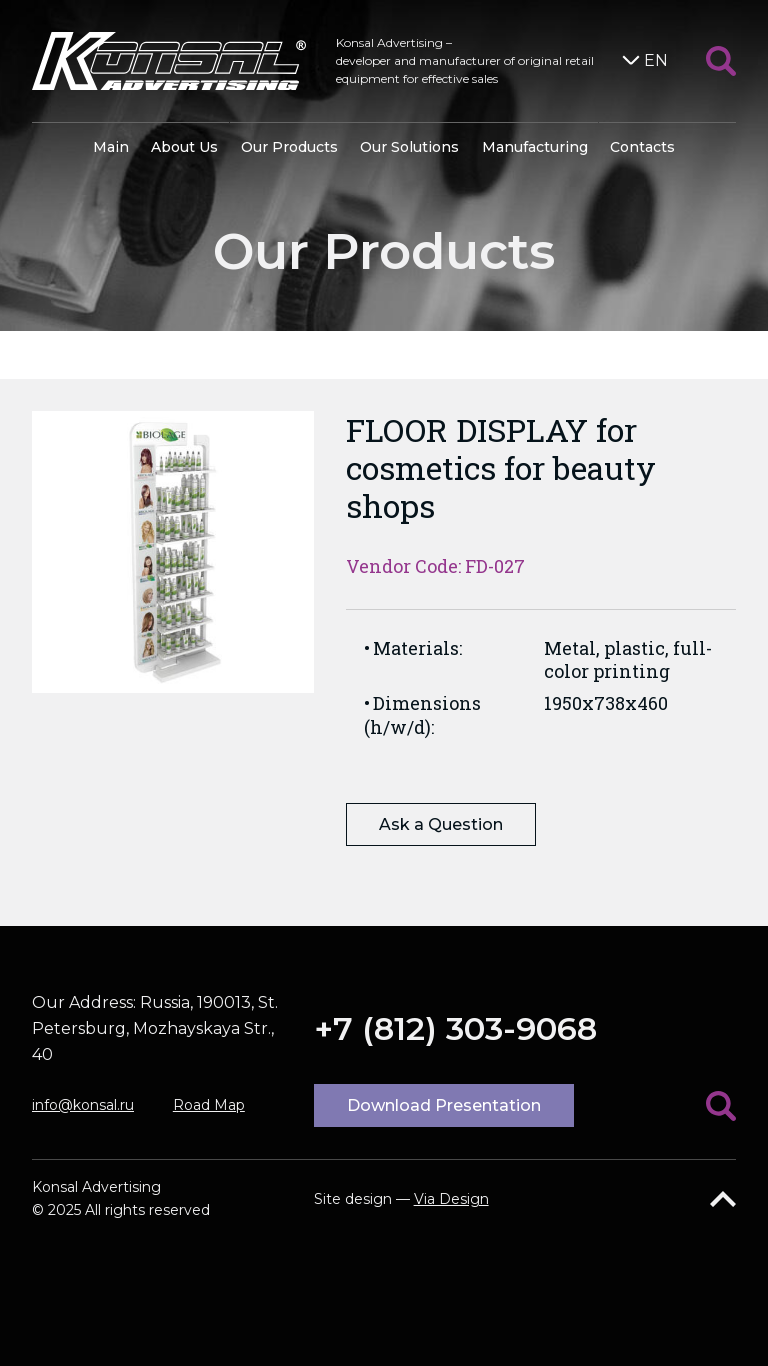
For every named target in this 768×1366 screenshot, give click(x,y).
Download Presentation (444, 1105)
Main (111, 147)
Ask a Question (441, 824)
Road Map (209, 1105)
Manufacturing (535, 147)
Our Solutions (409, 147)
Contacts (642, 147)
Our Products (289, 147)
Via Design (451, 1199)
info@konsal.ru (83, 1105)
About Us (184, 147)
